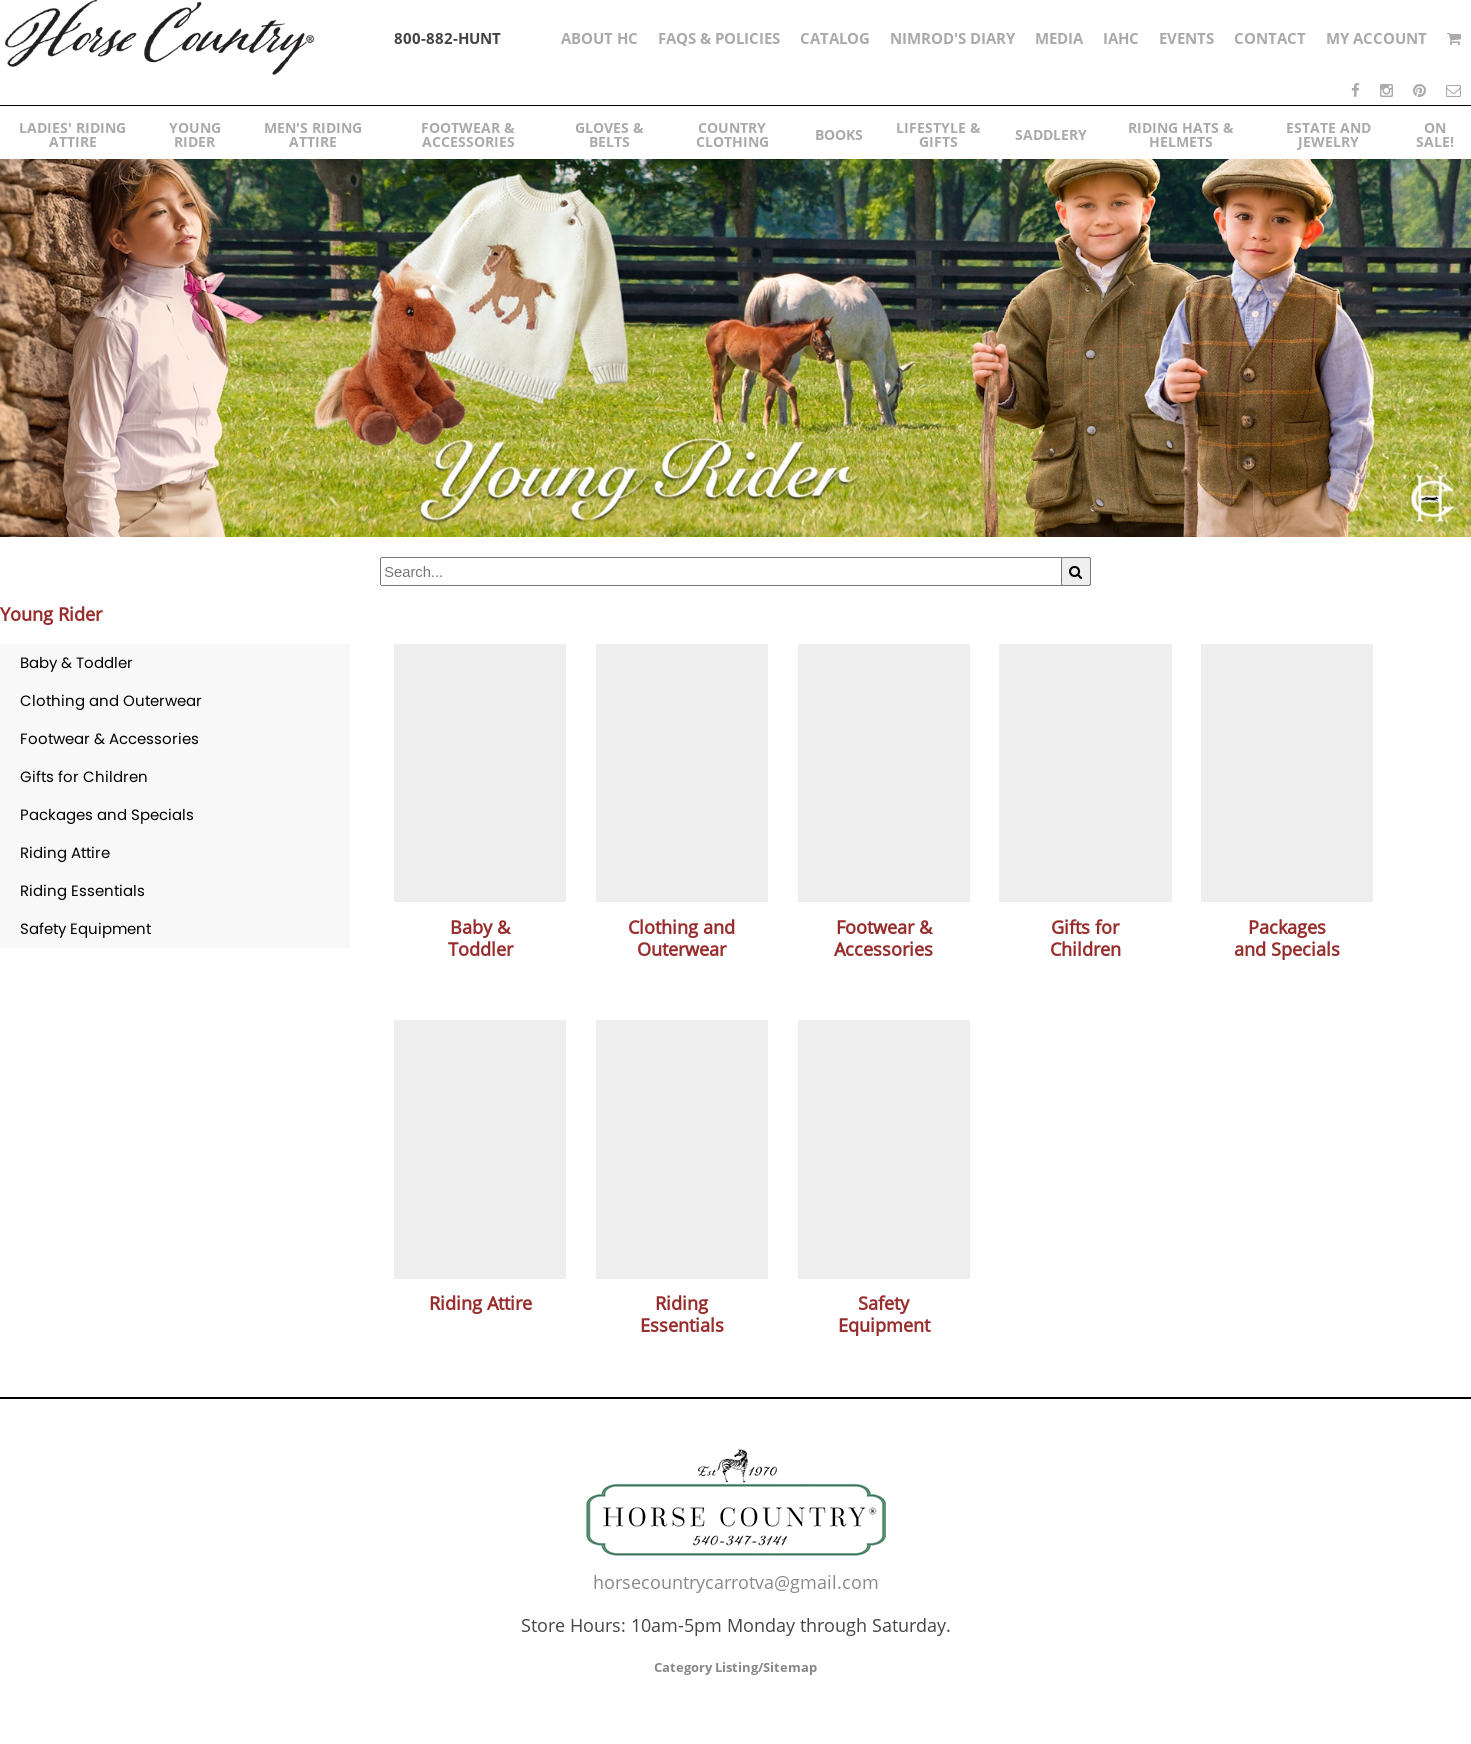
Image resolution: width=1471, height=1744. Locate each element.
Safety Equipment (85, 928)
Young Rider (51, 614)
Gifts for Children (84, 776)
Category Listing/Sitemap (735, 1667)
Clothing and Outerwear (111, 700)
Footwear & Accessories (109, 738)
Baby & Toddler (76, 662)
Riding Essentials (82, 890)
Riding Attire (65, 852)
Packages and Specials (107, 814)
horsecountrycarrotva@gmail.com (736, 1582)
